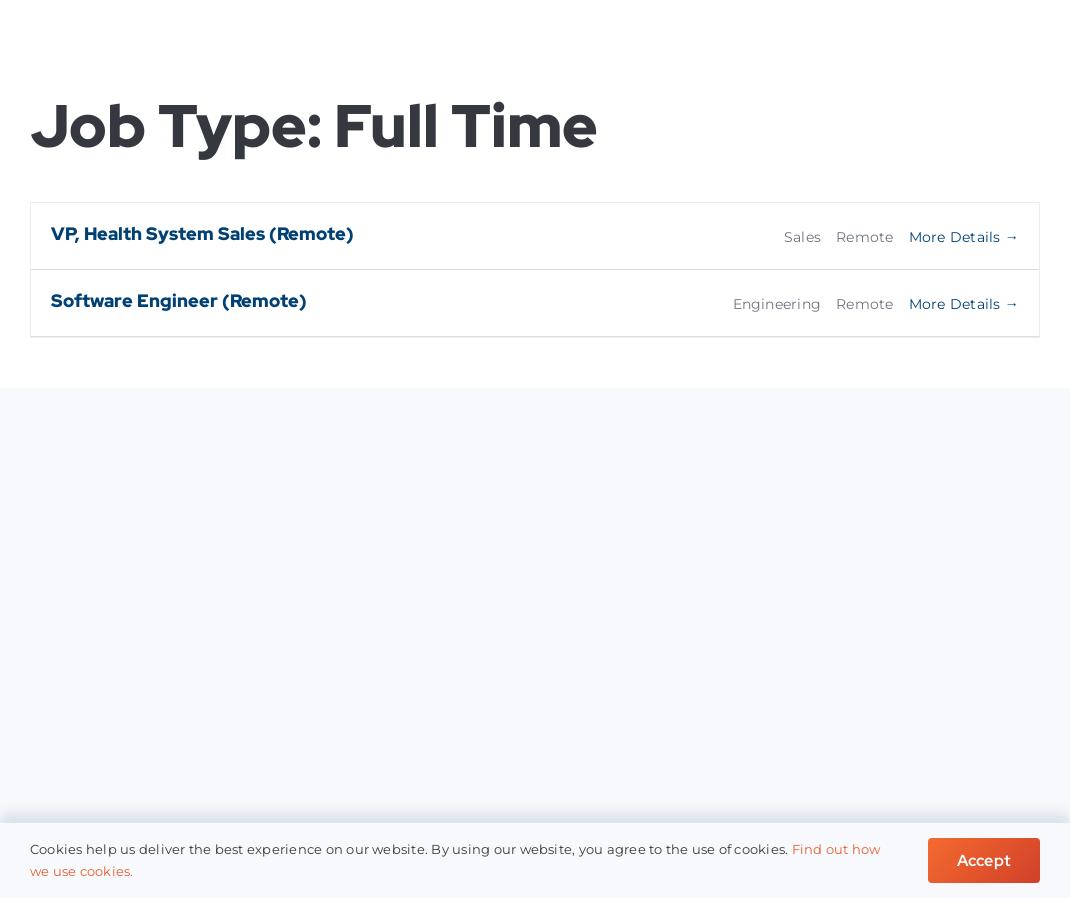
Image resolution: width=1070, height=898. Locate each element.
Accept (984, 860)
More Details (964, 237)
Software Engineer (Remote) (179, 300)
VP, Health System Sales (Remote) (202, 233)
